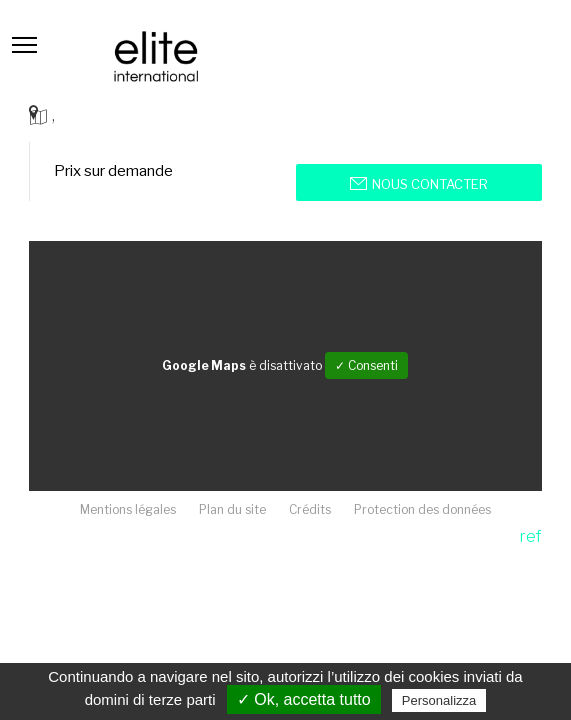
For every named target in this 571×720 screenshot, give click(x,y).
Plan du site (232, 509)
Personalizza (439, 700)
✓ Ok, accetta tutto (304, 699)
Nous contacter (419, 184)
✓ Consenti (366, 365)
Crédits (310, 509)
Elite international (156, 56)
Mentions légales (128, 509)
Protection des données (422, 509)
